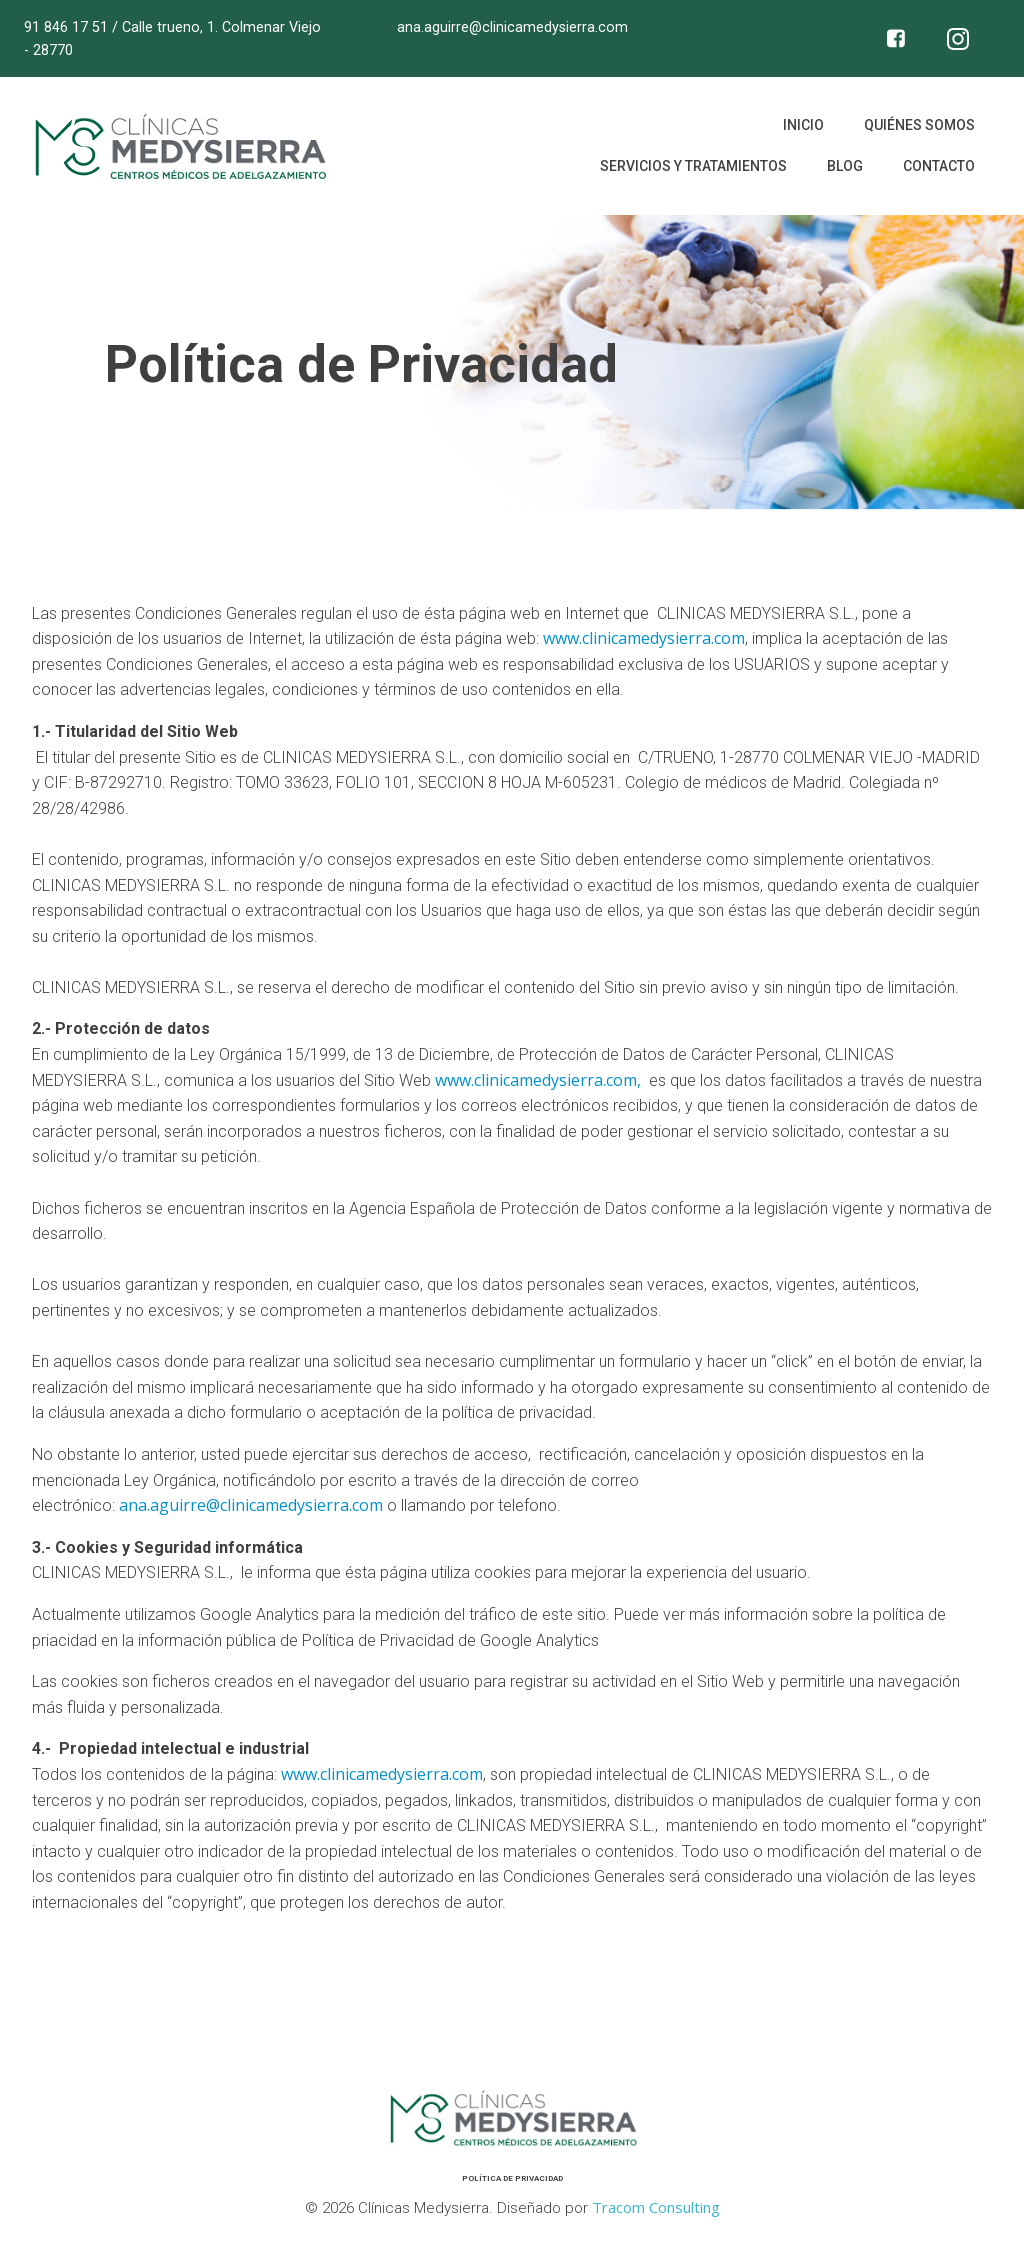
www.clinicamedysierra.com (644, 640)
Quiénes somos (918, 128)
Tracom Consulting (655, 2208)
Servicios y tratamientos (692, 169)
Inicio (802, 128)
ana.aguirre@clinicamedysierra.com (251, 1507)
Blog (844, 169)
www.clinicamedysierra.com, (540, 1082)
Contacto (938, 169)
